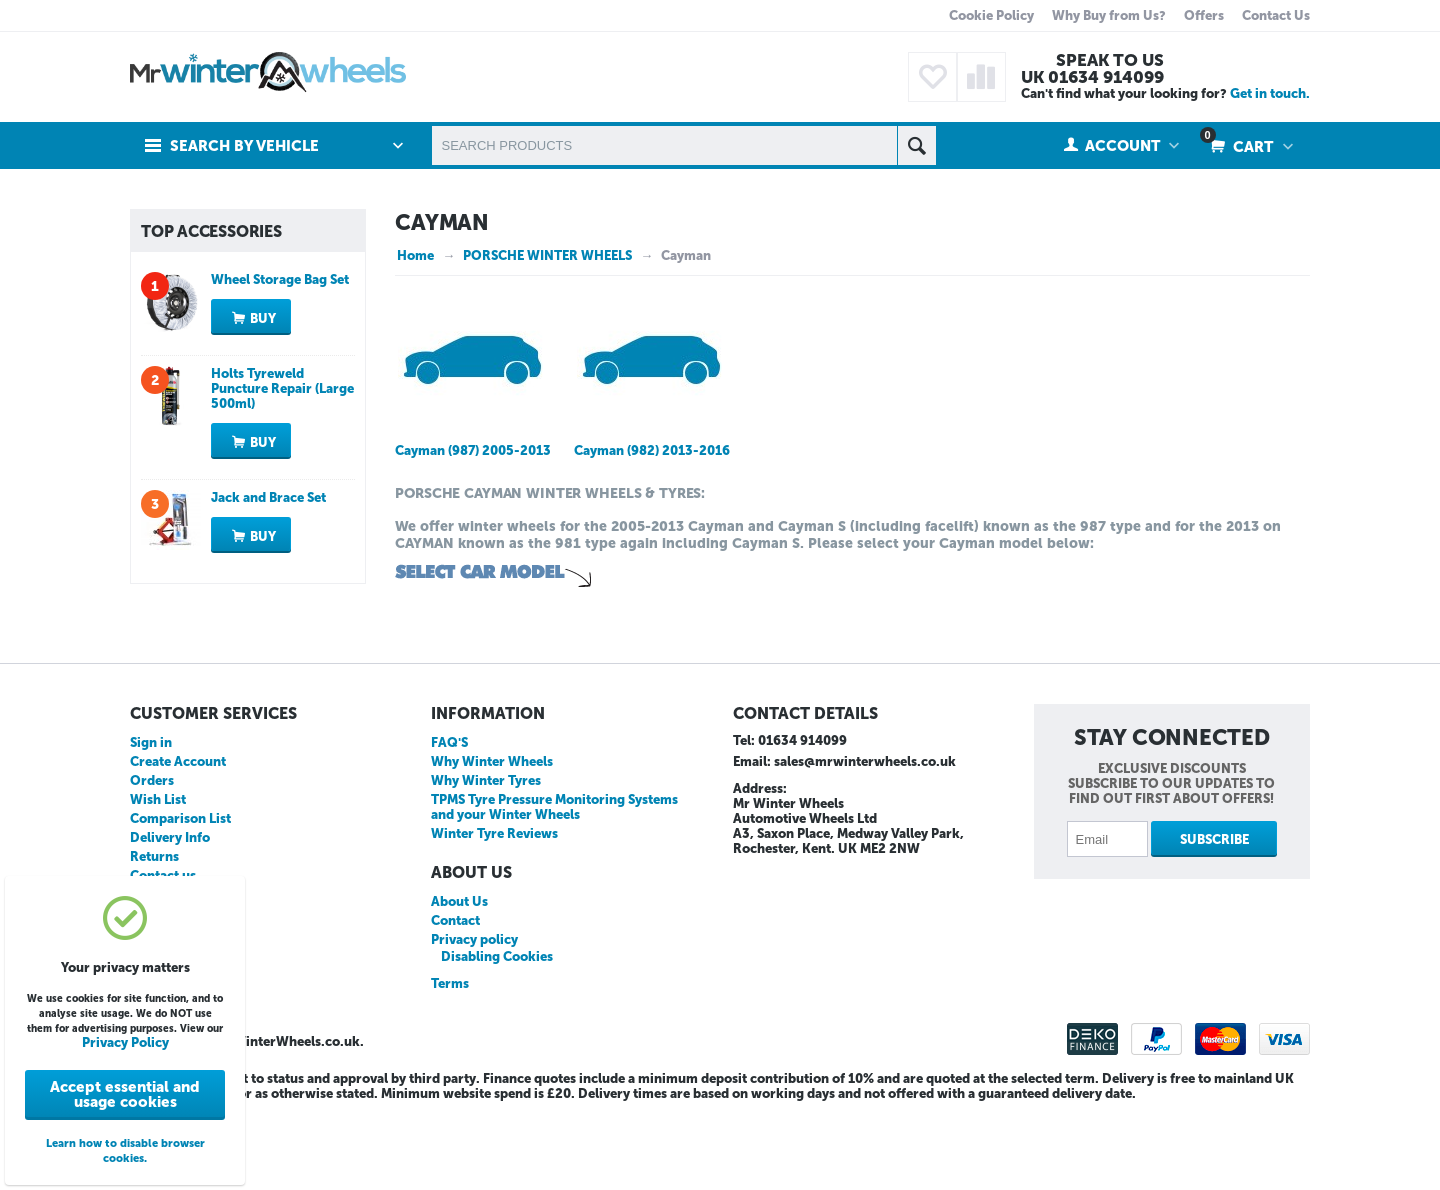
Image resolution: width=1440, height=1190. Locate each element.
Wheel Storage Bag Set (280, 386)
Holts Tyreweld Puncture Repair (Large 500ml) (282, 495)
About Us (459, 984)
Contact (455, 1003)
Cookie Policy (991, 15)
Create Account (178, 844)
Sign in (151, 825)
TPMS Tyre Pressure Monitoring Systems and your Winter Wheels (554, 890)
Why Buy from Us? (1109, 15)
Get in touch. (1270, 93)
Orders (152, 863)
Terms (450, 1066)
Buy (263, 425)
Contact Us (1276, 15)
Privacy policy (474, 1022)
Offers (1204, 15)
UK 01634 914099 (1092, 77)
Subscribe (1214, 922)
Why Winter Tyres (486, 863)
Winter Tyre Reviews (494, 916)
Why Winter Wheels (492, 844)
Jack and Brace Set (268, 604)
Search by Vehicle (244, 146)
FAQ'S (449, 825)
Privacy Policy (125, 1042)
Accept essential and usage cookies (125, 1094)
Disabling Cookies (497, 1039)
